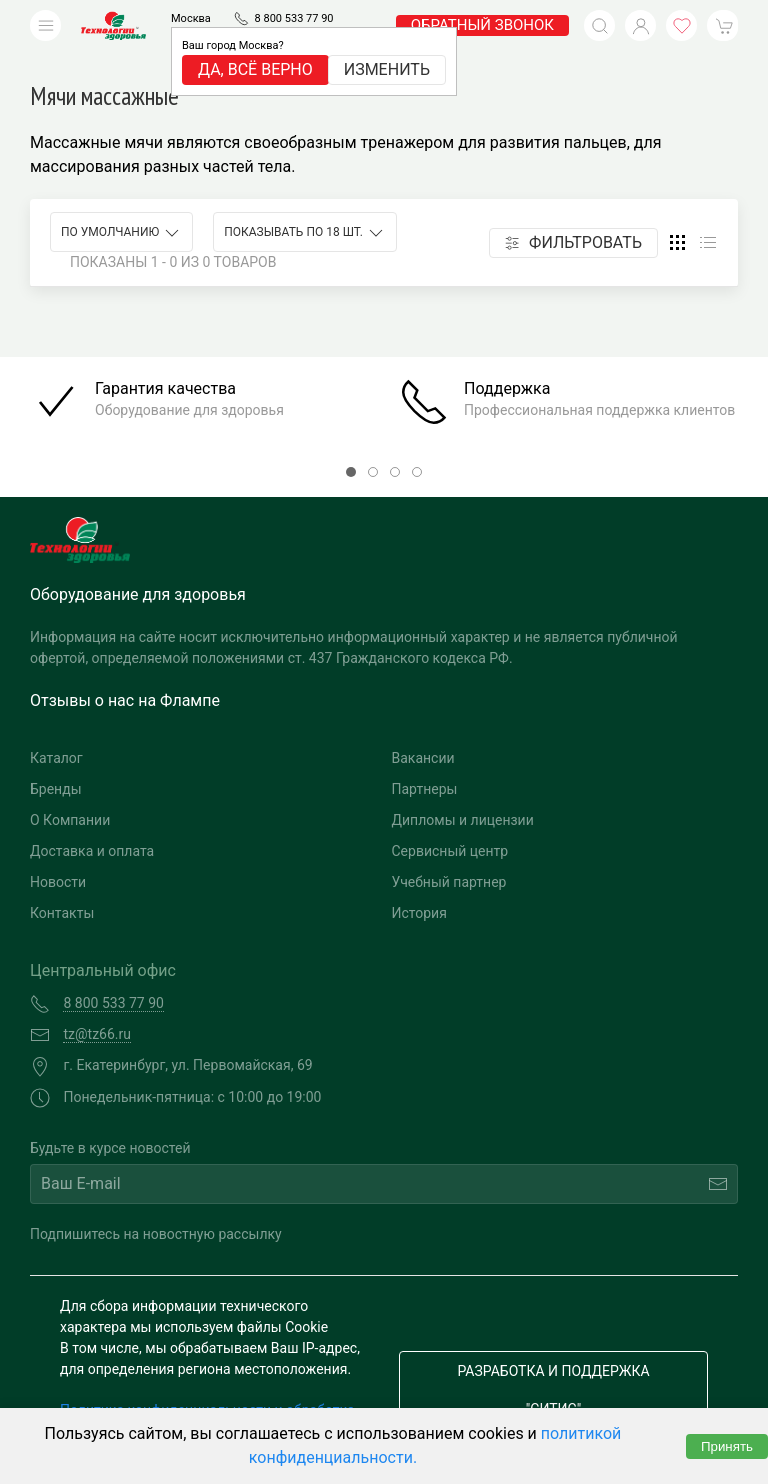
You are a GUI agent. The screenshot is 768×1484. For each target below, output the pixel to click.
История (419, 883)
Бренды (56, 759)
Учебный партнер (449, 852)
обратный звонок (482, 25)
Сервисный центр (450, 821)
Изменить (387, 69)
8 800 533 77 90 (294, 18)
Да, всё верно (255, 69)
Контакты (62, 883)
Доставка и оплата (92, 821)
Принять (727, 1446)
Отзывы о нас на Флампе (125, 670)
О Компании (70, 790)
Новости (58, 852)
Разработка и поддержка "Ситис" (553, 1360)
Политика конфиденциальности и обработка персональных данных (207, 1390)
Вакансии (423, 728)
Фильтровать (573, 212)
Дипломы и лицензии (463, 790)
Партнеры (425, 759)
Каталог (56, 728)
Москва (191, 18)
